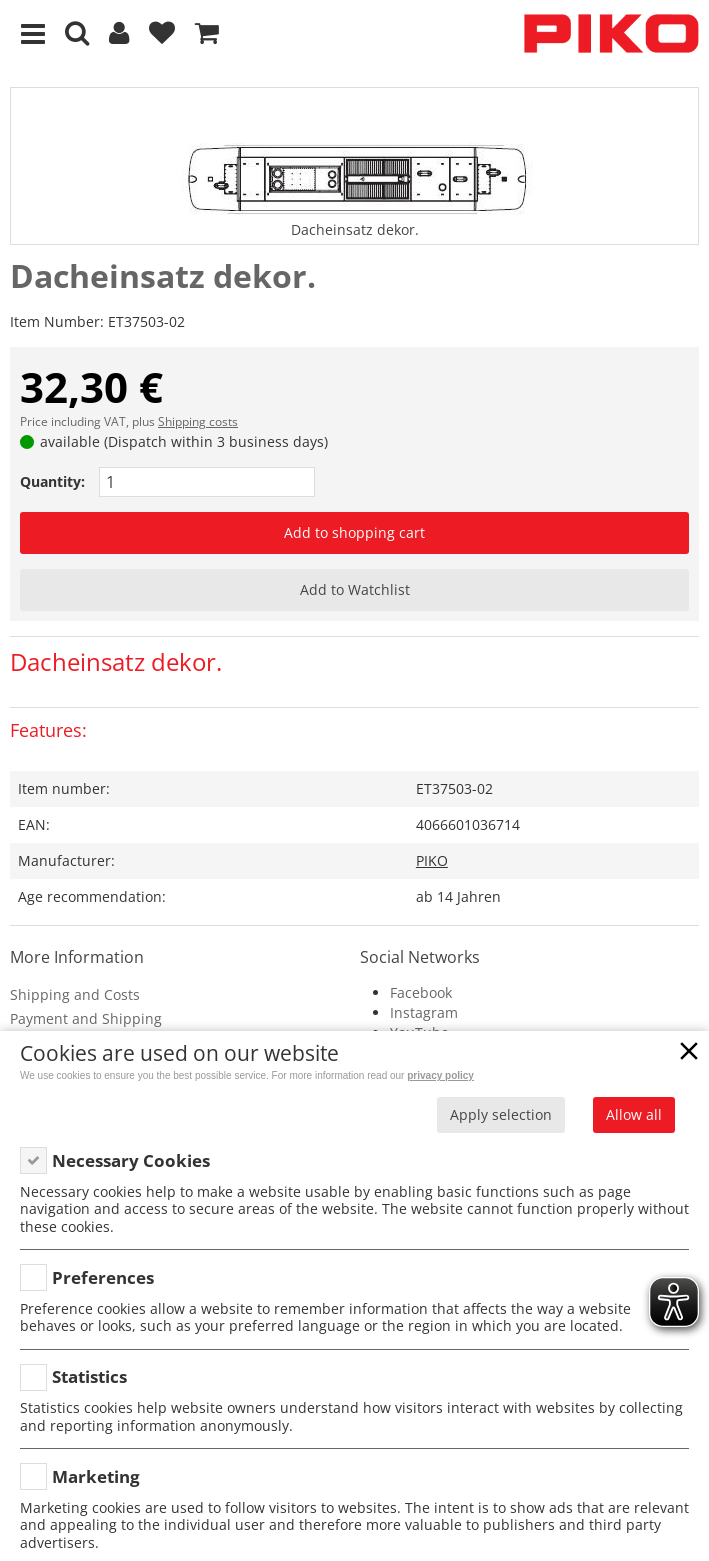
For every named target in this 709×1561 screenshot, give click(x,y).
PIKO (432, 860)
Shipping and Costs (75, 994)
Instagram (424, 1012)
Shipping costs (198, 421)
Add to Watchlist (355, 589)
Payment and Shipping (86, 1018)
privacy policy (440, 1075)
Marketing (96, 1476)
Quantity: (52, 481)
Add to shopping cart (354, 532)
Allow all (634, 1114)
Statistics (89, 1376)
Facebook (421, 992)
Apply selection (501, 1114)
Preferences (103, 1277)
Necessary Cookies (131, 1160)
